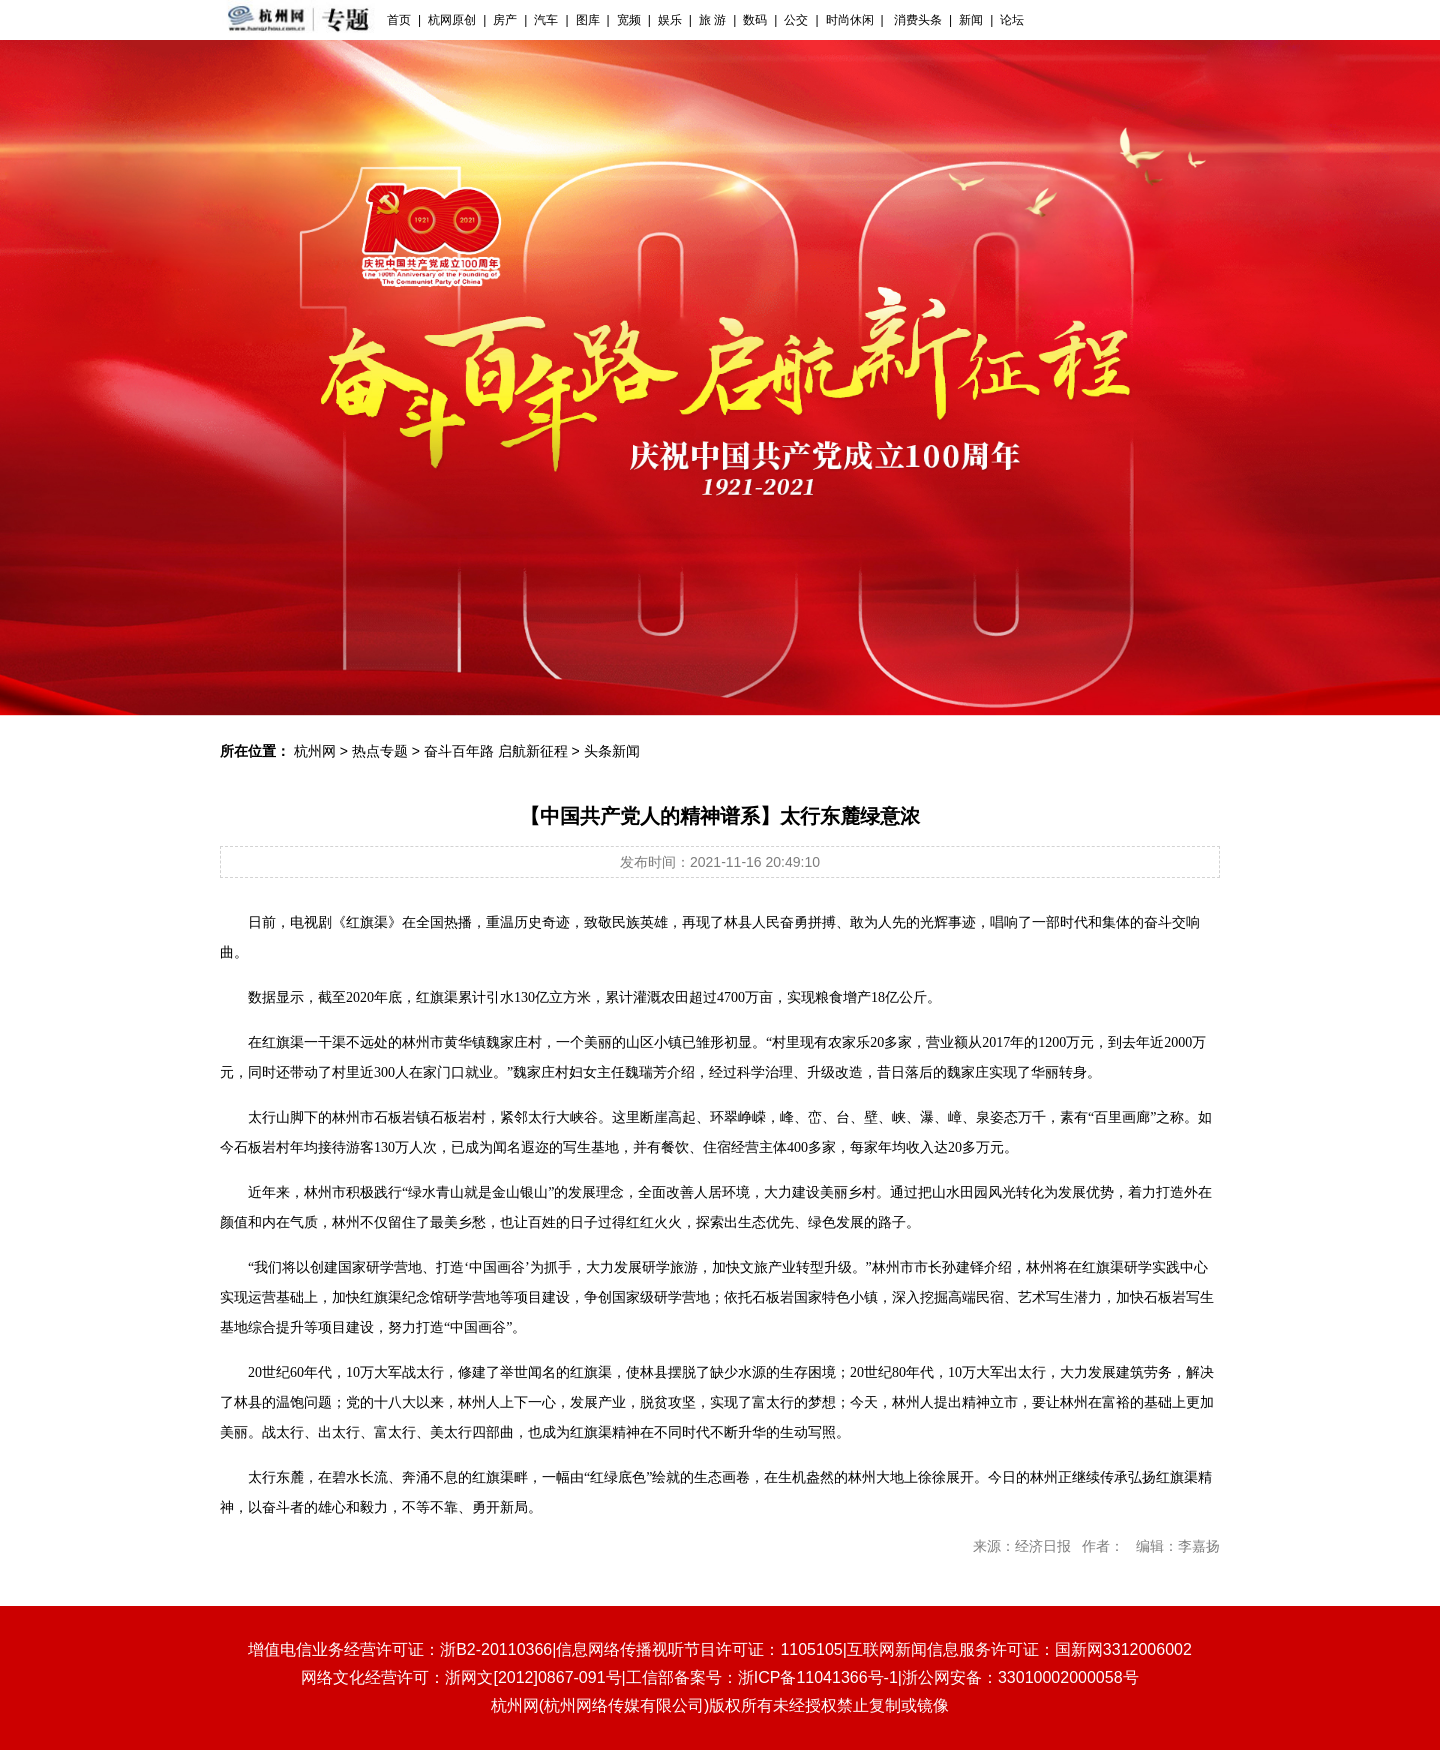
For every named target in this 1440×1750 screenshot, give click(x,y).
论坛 (1012, 20)
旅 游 (712, 20)
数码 (755, 20)
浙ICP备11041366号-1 (818, 1677)
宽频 (629, 20)
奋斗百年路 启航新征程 (496, 751)
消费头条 (916, 20)
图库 (588, 20)
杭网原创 (452, 20)
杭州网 (315, 751)
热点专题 (380, 751)
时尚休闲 (850, 20)
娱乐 (670, 20)
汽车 (546, 20)
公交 (796, 20)
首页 (399, 20)
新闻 (971, 20)
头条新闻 (612, 751)
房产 (505, 20)
